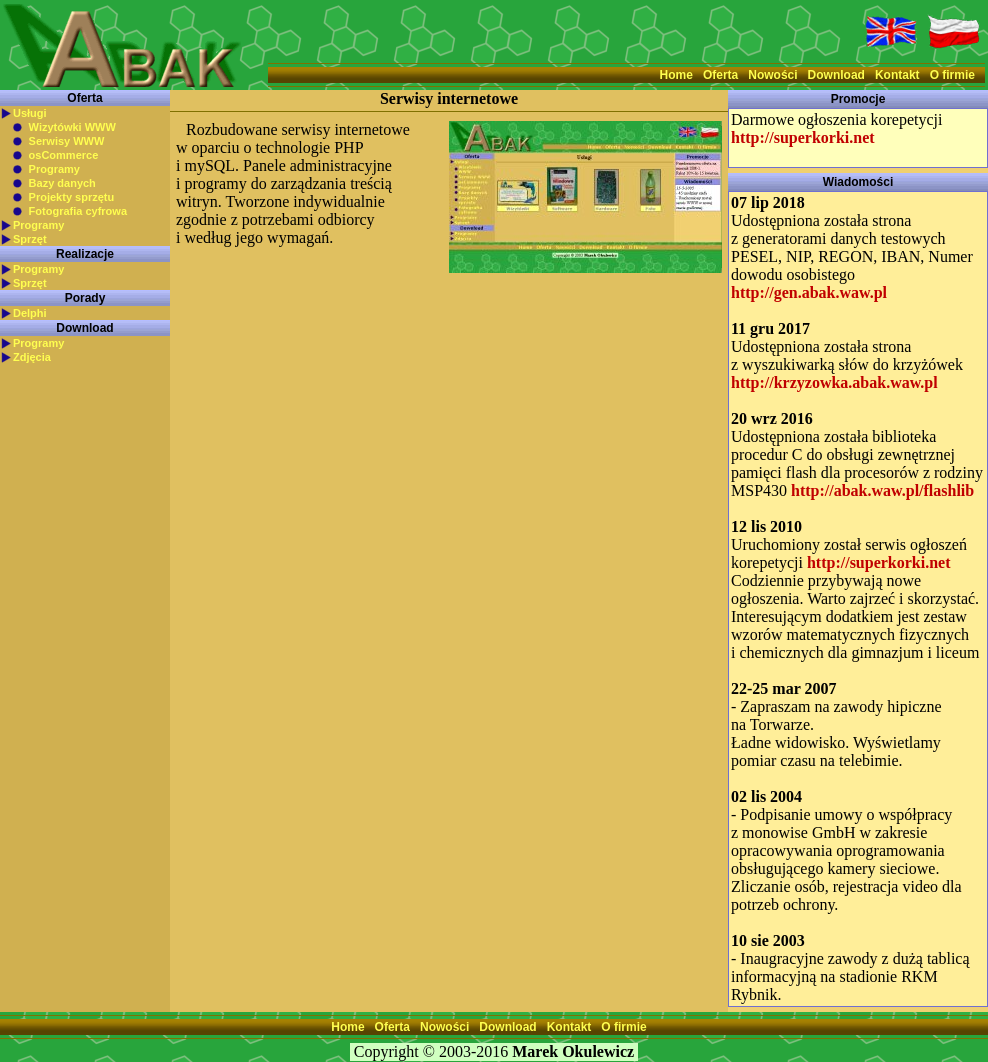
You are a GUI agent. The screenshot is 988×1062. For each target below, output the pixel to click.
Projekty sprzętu (72, 197)
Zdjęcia (32, 357)
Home (676, 75)
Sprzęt (30, 239)
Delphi (30, 313)
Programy (54, 169)
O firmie (952, 75)
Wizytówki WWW (72, 127)
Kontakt (897, 75)
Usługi (30, 113)
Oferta (720, 75)
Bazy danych (62, 183)
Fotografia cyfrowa (78, 211)
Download (836, 75)
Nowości (772, 75)
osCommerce (64, 155)
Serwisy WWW (67, 141)
